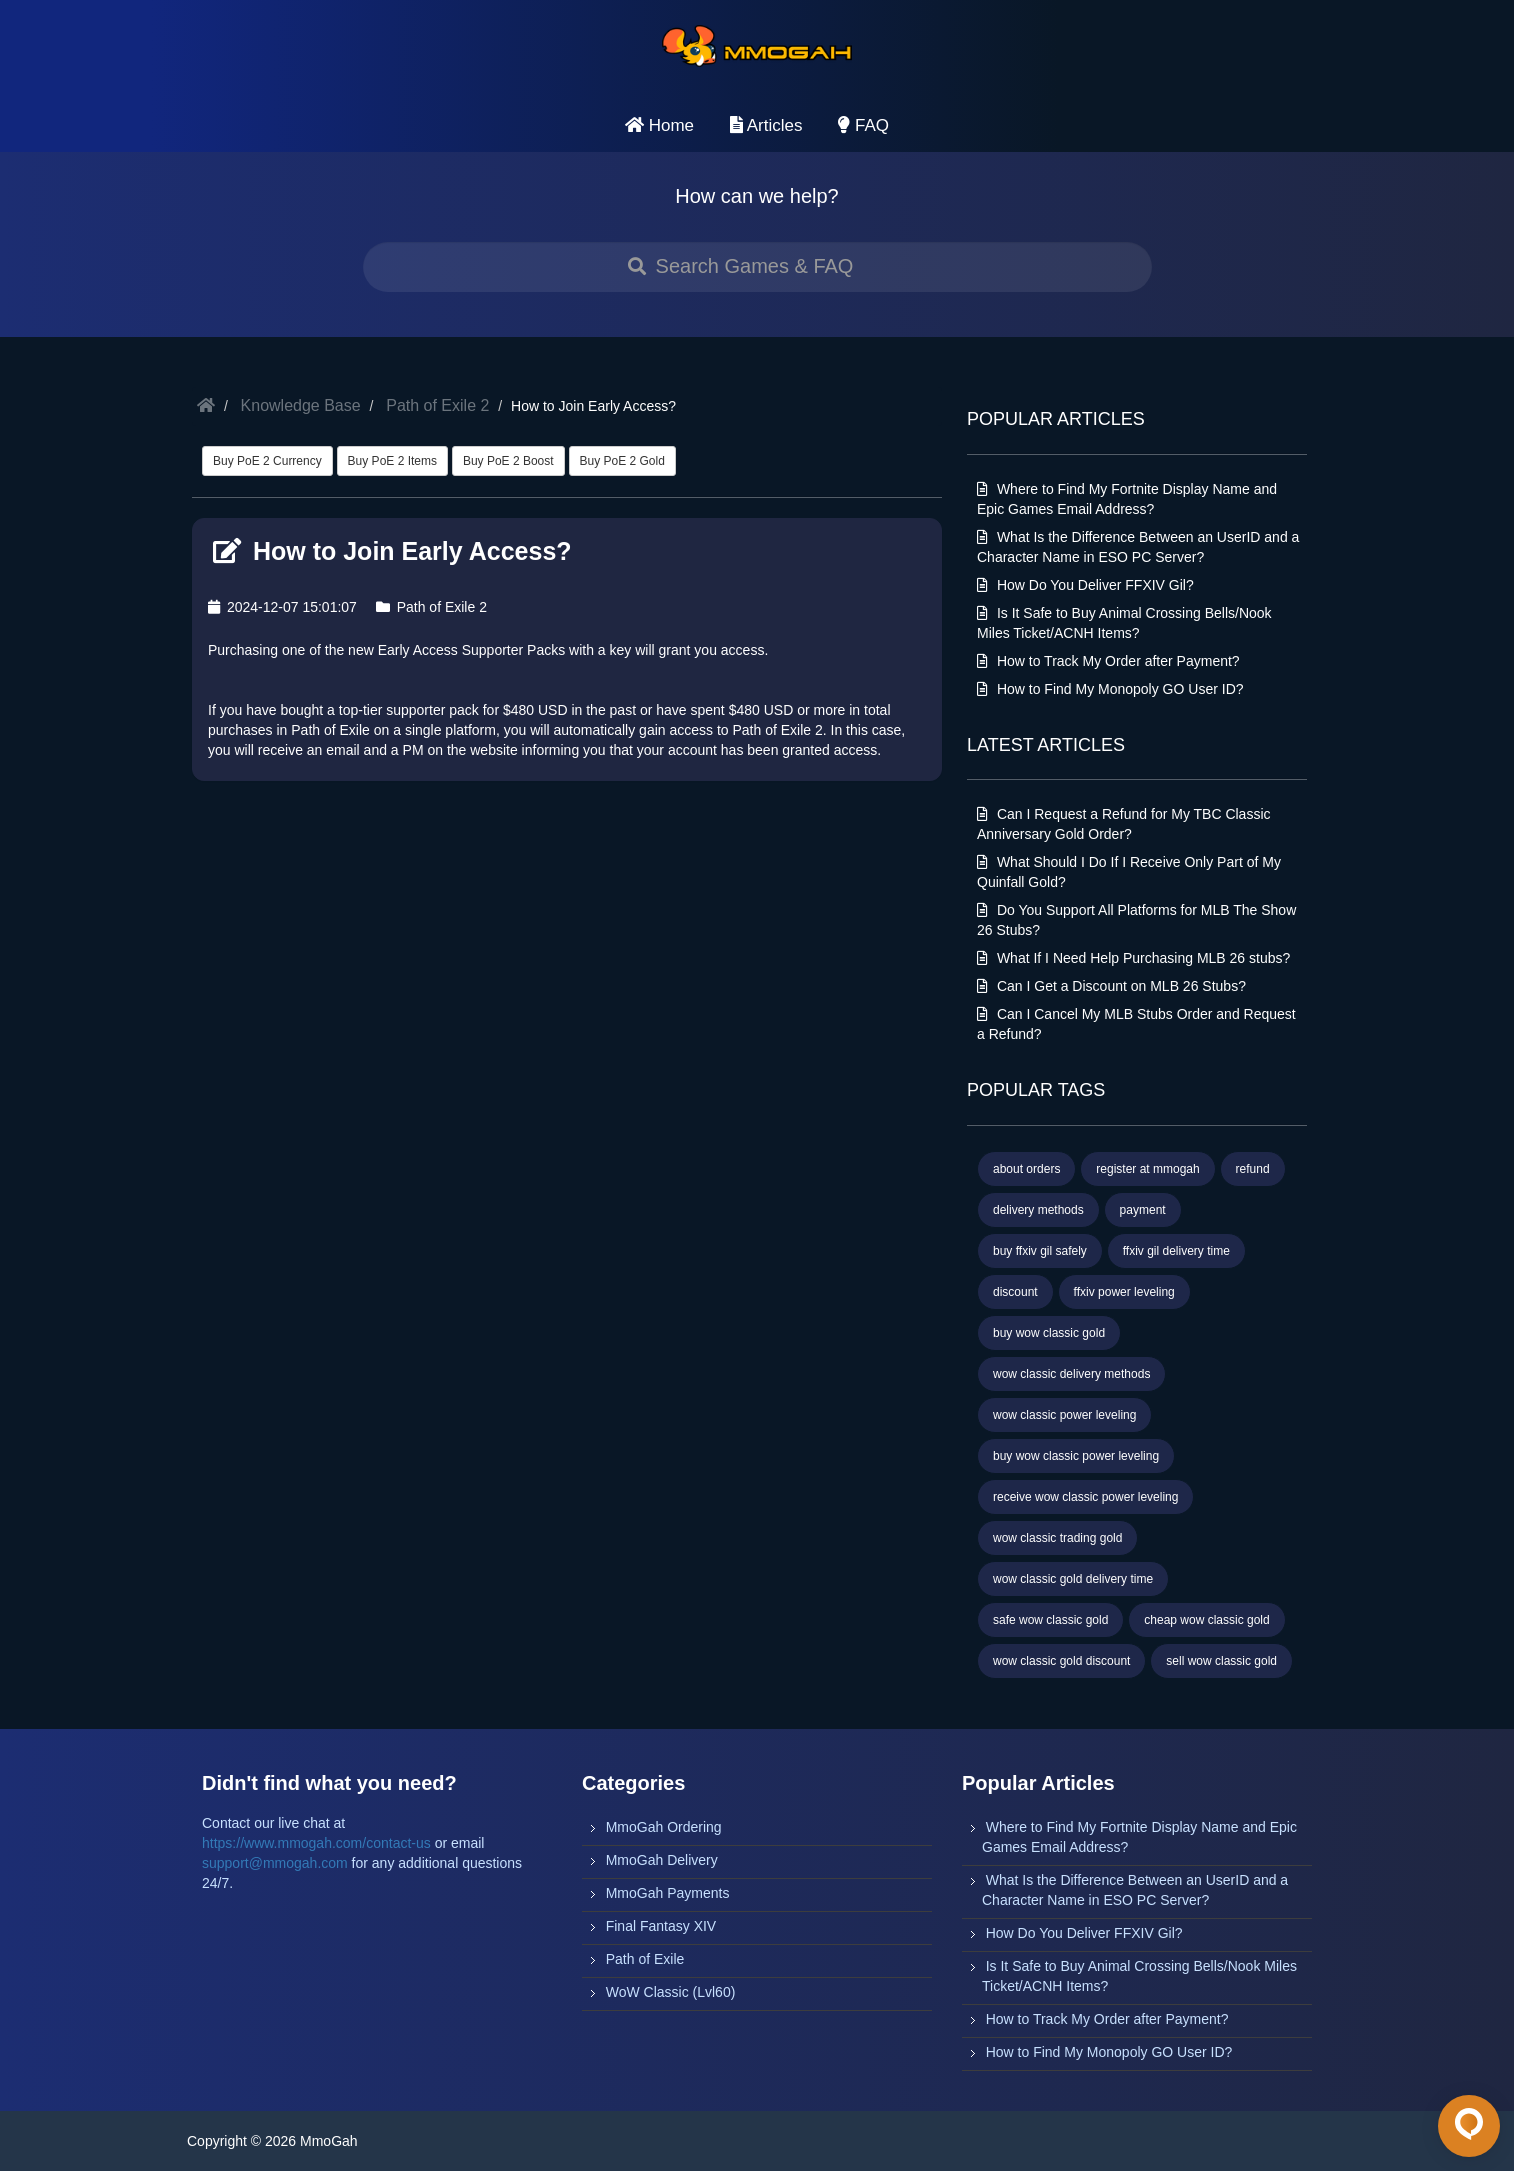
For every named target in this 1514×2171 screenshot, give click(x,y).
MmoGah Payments (668, 1893)
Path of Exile (645, 1959)
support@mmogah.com (275, 1863)
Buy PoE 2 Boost (508, 461)
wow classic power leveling (1064, 1415)
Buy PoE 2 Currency (267, 461)
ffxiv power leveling (1124, 1292)
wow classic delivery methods (1071, 1374)
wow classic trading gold (1057, 1538)
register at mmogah (1147, 1169)
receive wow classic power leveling (1085, 1497)
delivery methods (1038, 1210)
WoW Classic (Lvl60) (671, 1992)
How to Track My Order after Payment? (1108, 661)
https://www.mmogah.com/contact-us (316, 1843)
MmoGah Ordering (664, 1827)
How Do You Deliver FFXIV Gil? (1085, 585)
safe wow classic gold (1050, 1620)
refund (1253, 1169)
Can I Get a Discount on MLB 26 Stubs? (1111, 986)
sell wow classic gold (1221, 1661)
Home (659, 125)
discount (1015, 1292)
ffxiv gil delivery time (1176, 1251)
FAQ (863, 125)
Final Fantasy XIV (661, 1926)
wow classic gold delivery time (1073, 1579)
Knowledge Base (301, 405)
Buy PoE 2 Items (392, 461)
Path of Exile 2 (437, 405)
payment (1143, 1210)
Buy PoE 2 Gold (622, 461)
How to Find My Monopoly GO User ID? (1110, 689)
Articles (766, 125)
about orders (1026, 1169)
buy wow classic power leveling (1076, 1456)
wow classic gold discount (1061, 1661)
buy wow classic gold (1049, 1333)
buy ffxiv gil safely (1040, 1251)
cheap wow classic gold (1206, 1620)
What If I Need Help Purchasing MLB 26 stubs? (1133, 958)
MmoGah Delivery (662, 1860)
